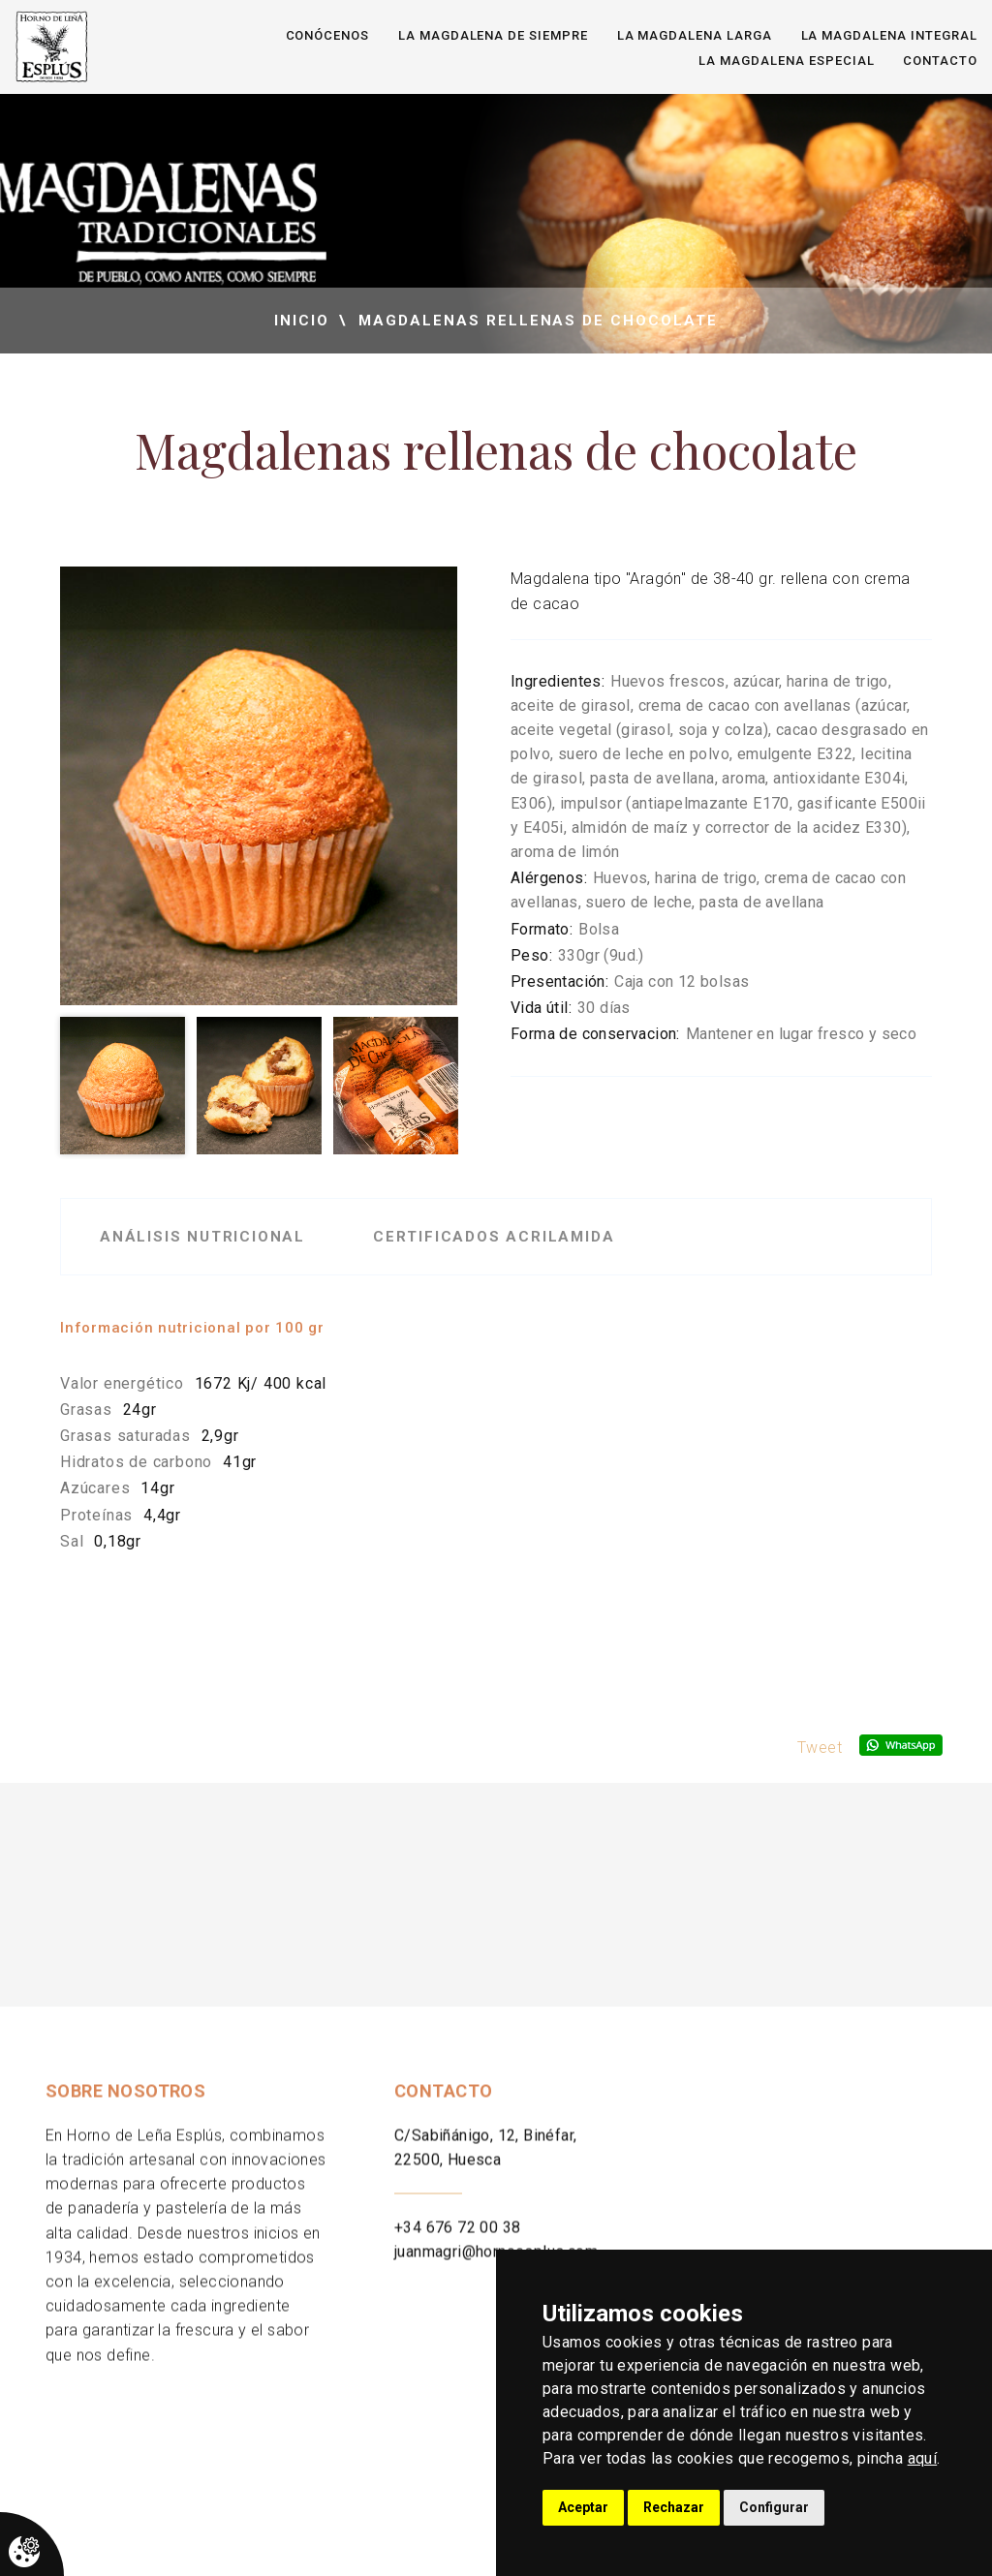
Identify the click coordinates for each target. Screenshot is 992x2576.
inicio (301, 320)
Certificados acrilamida (493, 1236)
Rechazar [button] (673, 2507)
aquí (923, 2458)
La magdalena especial (786, 60)
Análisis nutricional (202, 1236)
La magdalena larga (695, 35)
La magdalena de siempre (493, 35)
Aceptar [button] (583, 2507)
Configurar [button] (774, 2507)
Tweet (819, 1747)
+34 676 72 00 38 (457, 2249)
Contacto (940, 60)
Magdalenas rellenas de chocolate (537, 320)
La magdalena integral (889, 35)
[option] (258, 786)
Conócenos (328, 35)
